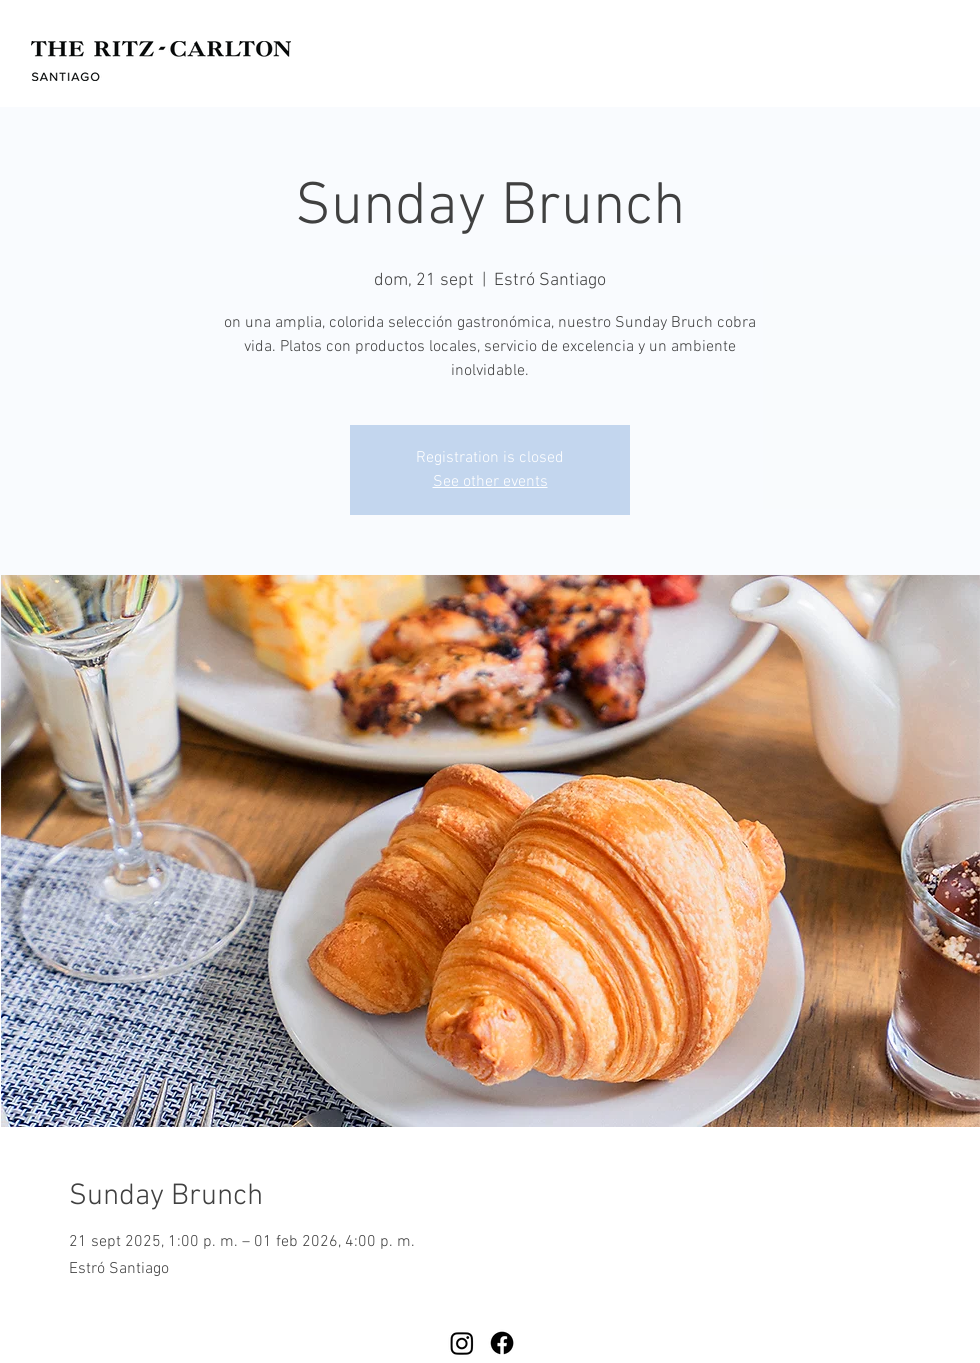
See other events (490, 482)
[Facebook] (502, 1343)
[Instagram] (462, 1343)
